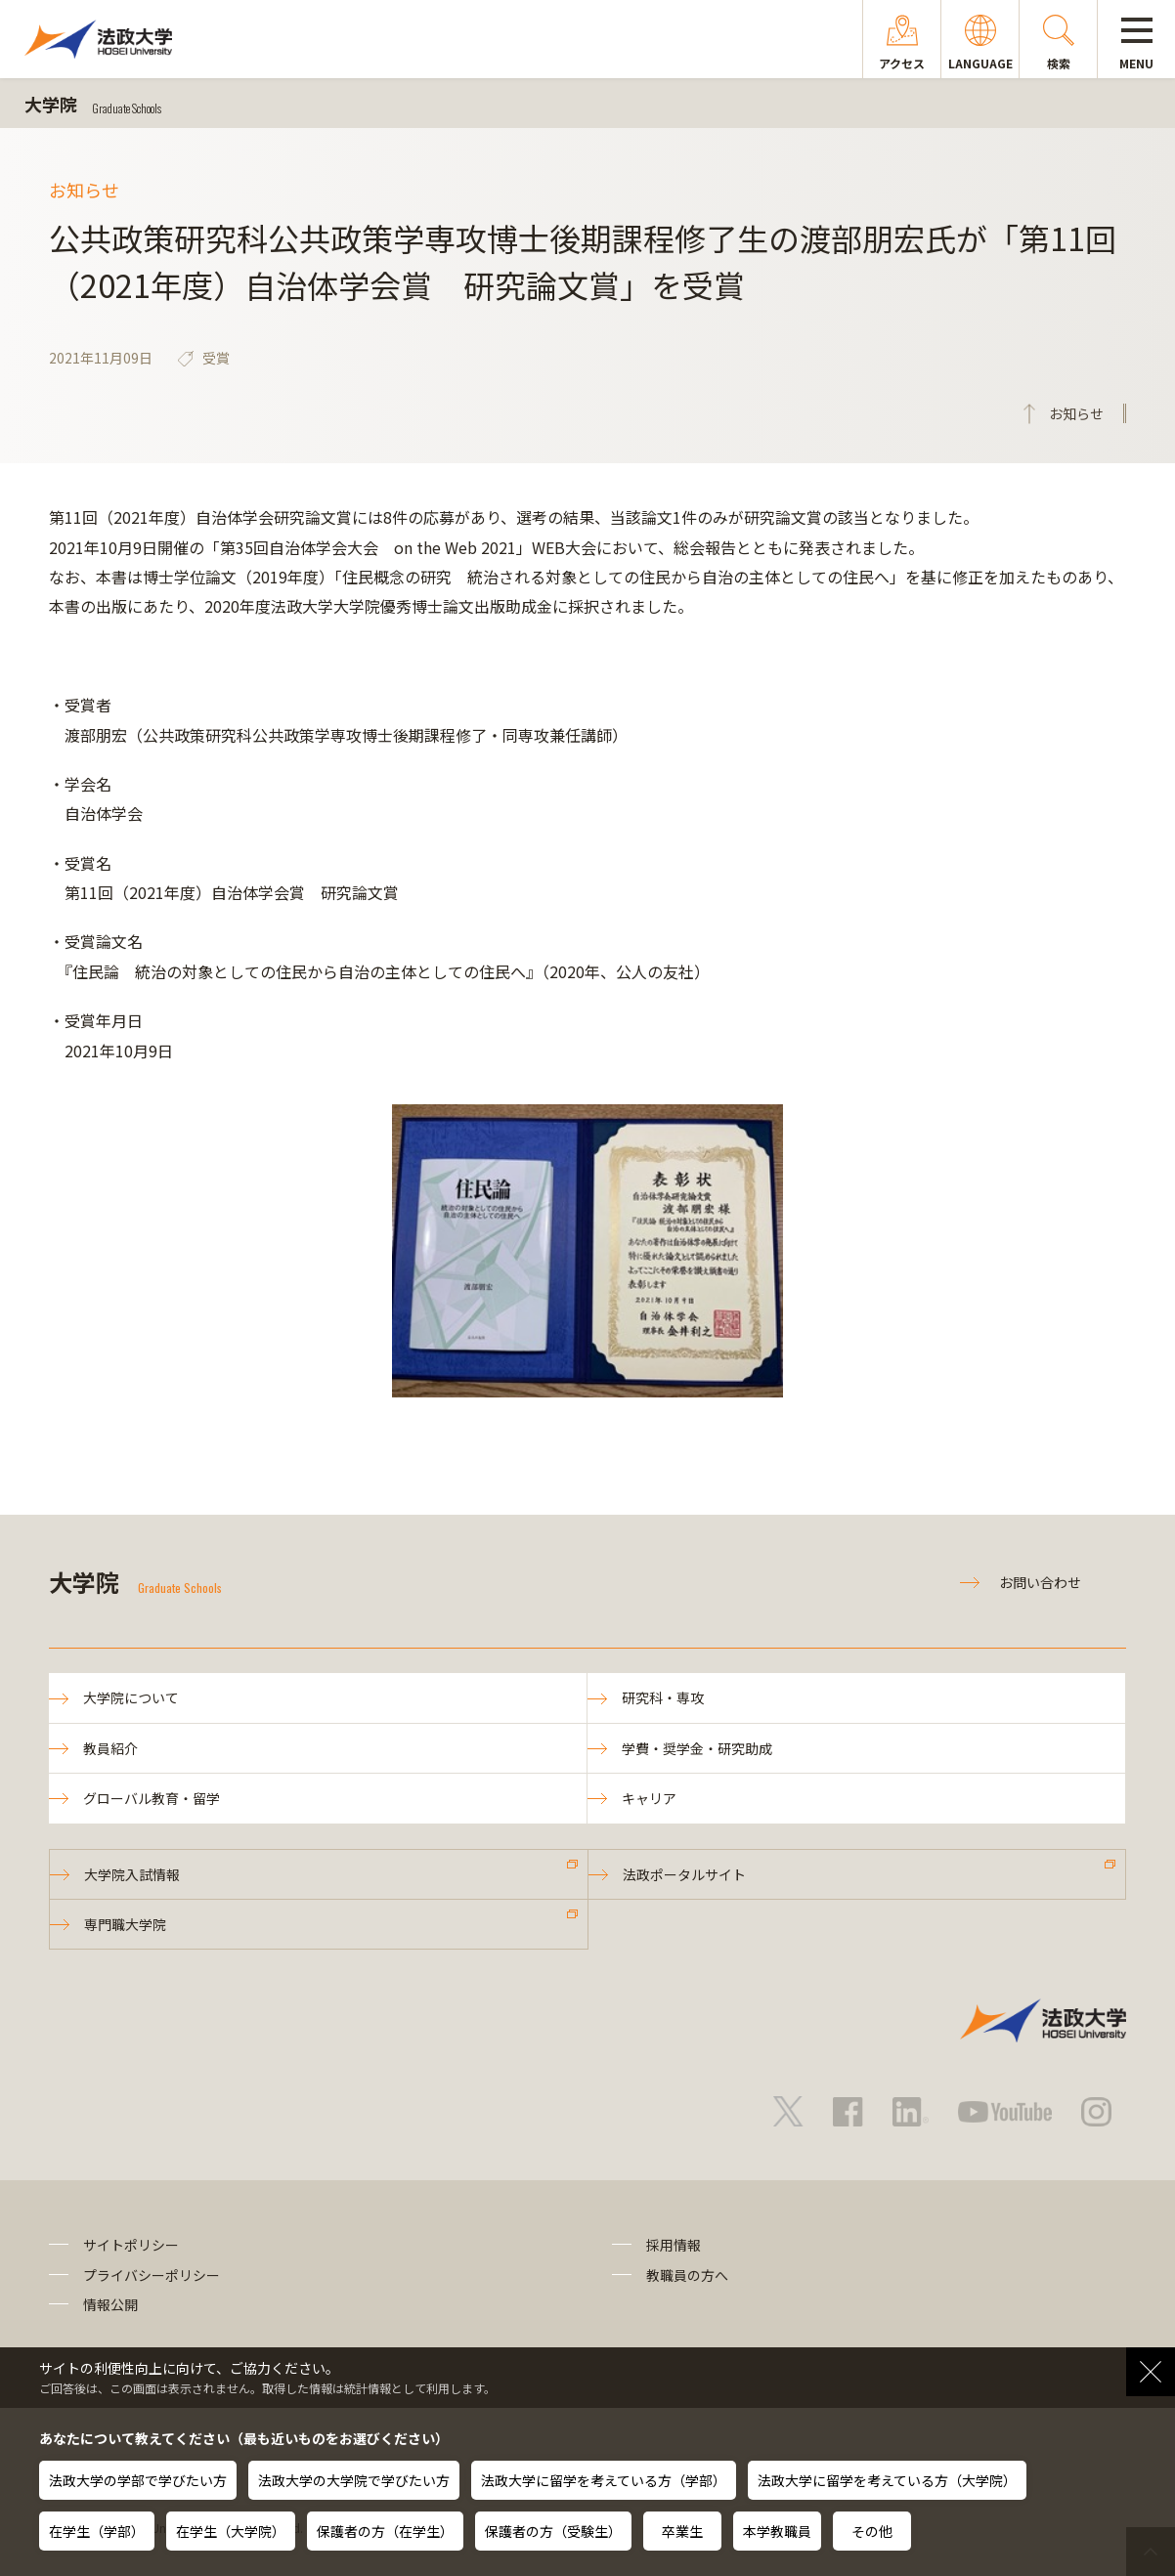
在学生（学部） (97, 2531)
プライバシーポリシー (151, 2275)
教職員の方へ (687, 2275)
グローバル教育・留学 (151, 1798)
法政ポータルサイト (684, 1874)
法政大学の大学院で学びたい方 (354, 2480)
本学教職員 (777, 2531)
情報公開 (110, 2304)
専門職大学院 (125, 1924)
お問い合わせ (1040, 1582)
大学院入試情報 (132, 1874)
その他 (871, 2531)
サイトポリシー (131, 2244)
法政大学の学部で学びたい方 (138, 2480)
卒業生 (682, 2531)
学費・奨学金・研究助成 (697, 1748)
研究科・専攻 (663, 1697)
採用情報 (673, 2244)
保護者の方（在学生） (385, 2531)
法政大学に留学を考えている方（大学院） (887, 2480)
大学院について (131, 1697)
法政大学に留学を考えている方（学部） (603, 2480)
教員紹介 (110, 1748)
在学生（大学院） (230, 2531)
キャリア (649, 1798)
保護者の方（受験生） (553, 2531)
